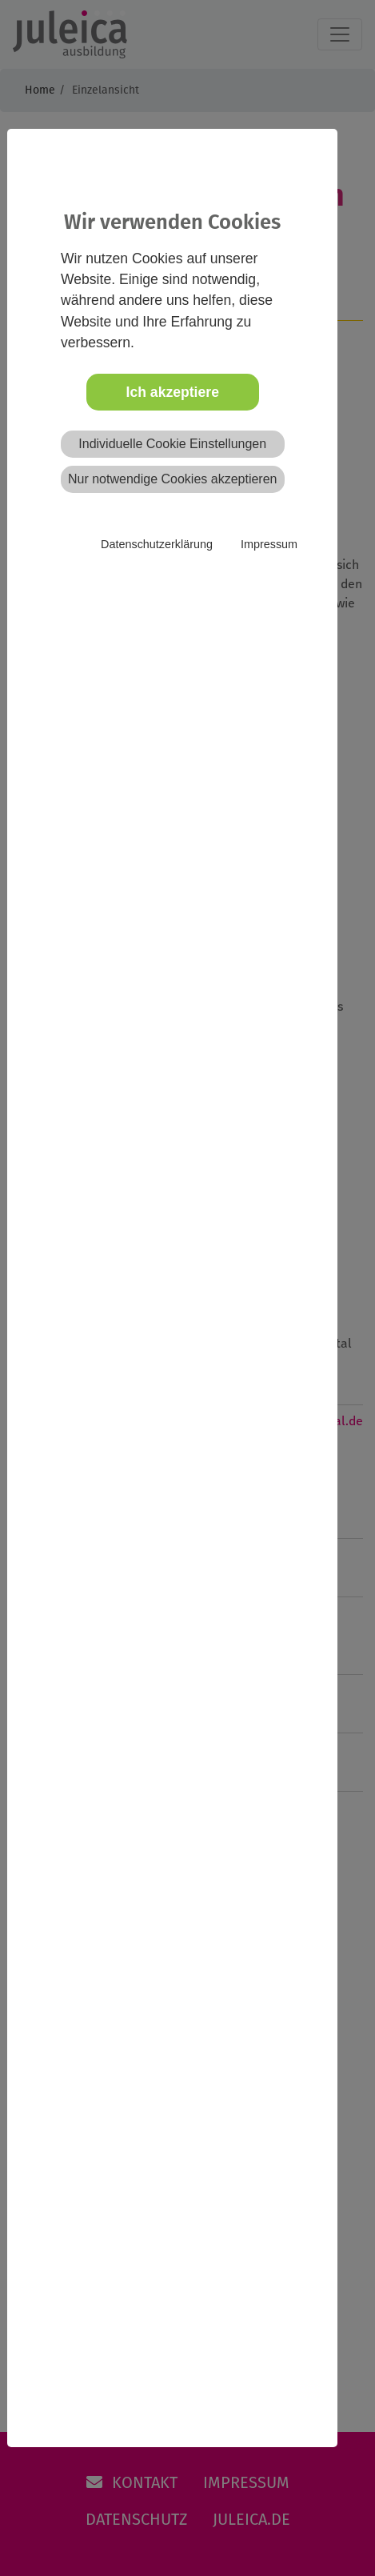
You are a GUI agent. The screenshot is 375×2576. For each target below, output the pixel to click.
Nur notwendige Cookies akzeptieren (172, 479)
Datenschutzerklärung (157, 544)
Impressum (269, 544)
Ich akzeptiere (172, 392)
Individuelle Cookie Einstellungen (172, 444)
